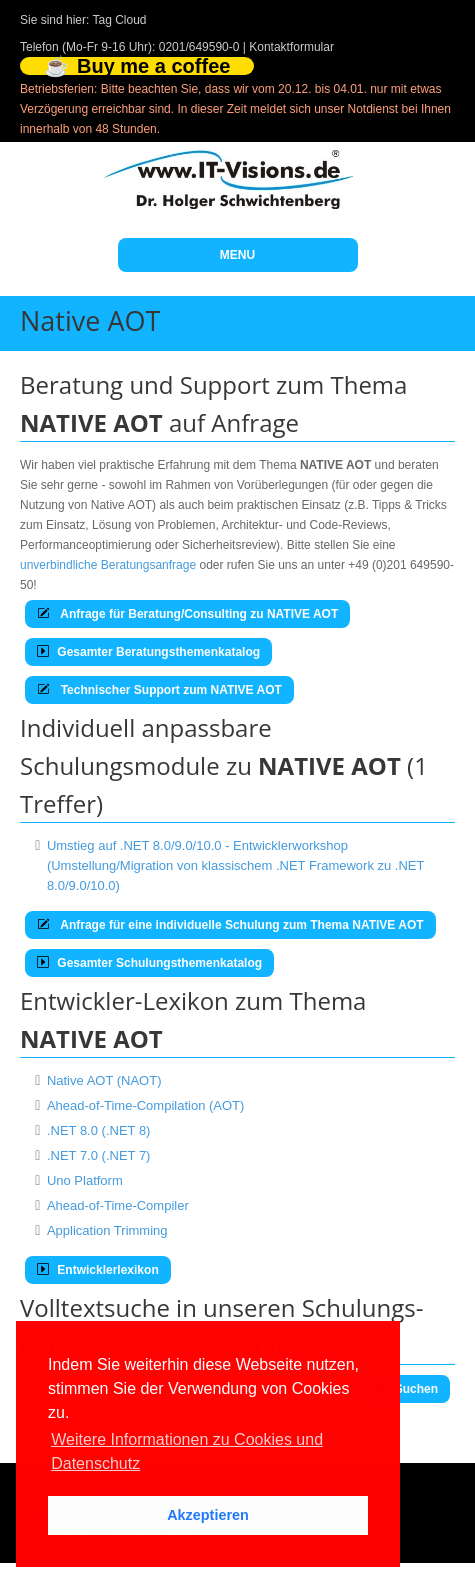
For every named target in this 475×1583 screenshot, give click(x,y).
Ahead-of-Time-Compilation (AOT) (145, 1105)
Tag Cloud (120, 20)
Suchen (406, 1389)
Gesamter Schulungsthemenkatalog (149, 963)
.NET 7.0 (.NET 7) (99, 1155)
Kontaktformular (291, 47)
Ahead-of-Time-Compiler (118, 1205)
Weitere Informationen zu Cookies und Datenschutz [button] (187, 1451)
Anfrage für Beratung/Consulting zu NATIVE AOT (187, 614)
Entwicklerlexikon (98, 1270)
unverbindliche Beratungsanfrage (108, 565)
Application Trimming (107, 1230)
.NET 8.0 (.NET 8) (99, 1130)
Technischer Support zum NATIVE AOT (159, 690)
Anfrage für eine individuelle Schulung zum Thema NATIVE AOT (230, 925)
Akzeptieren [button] (208, 1515)
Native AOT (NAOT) (104, 1080)
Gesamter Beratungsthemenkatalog (148, 652)
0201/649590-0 (199, 47)
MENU (237, 255)
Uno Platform (85, 1180)
